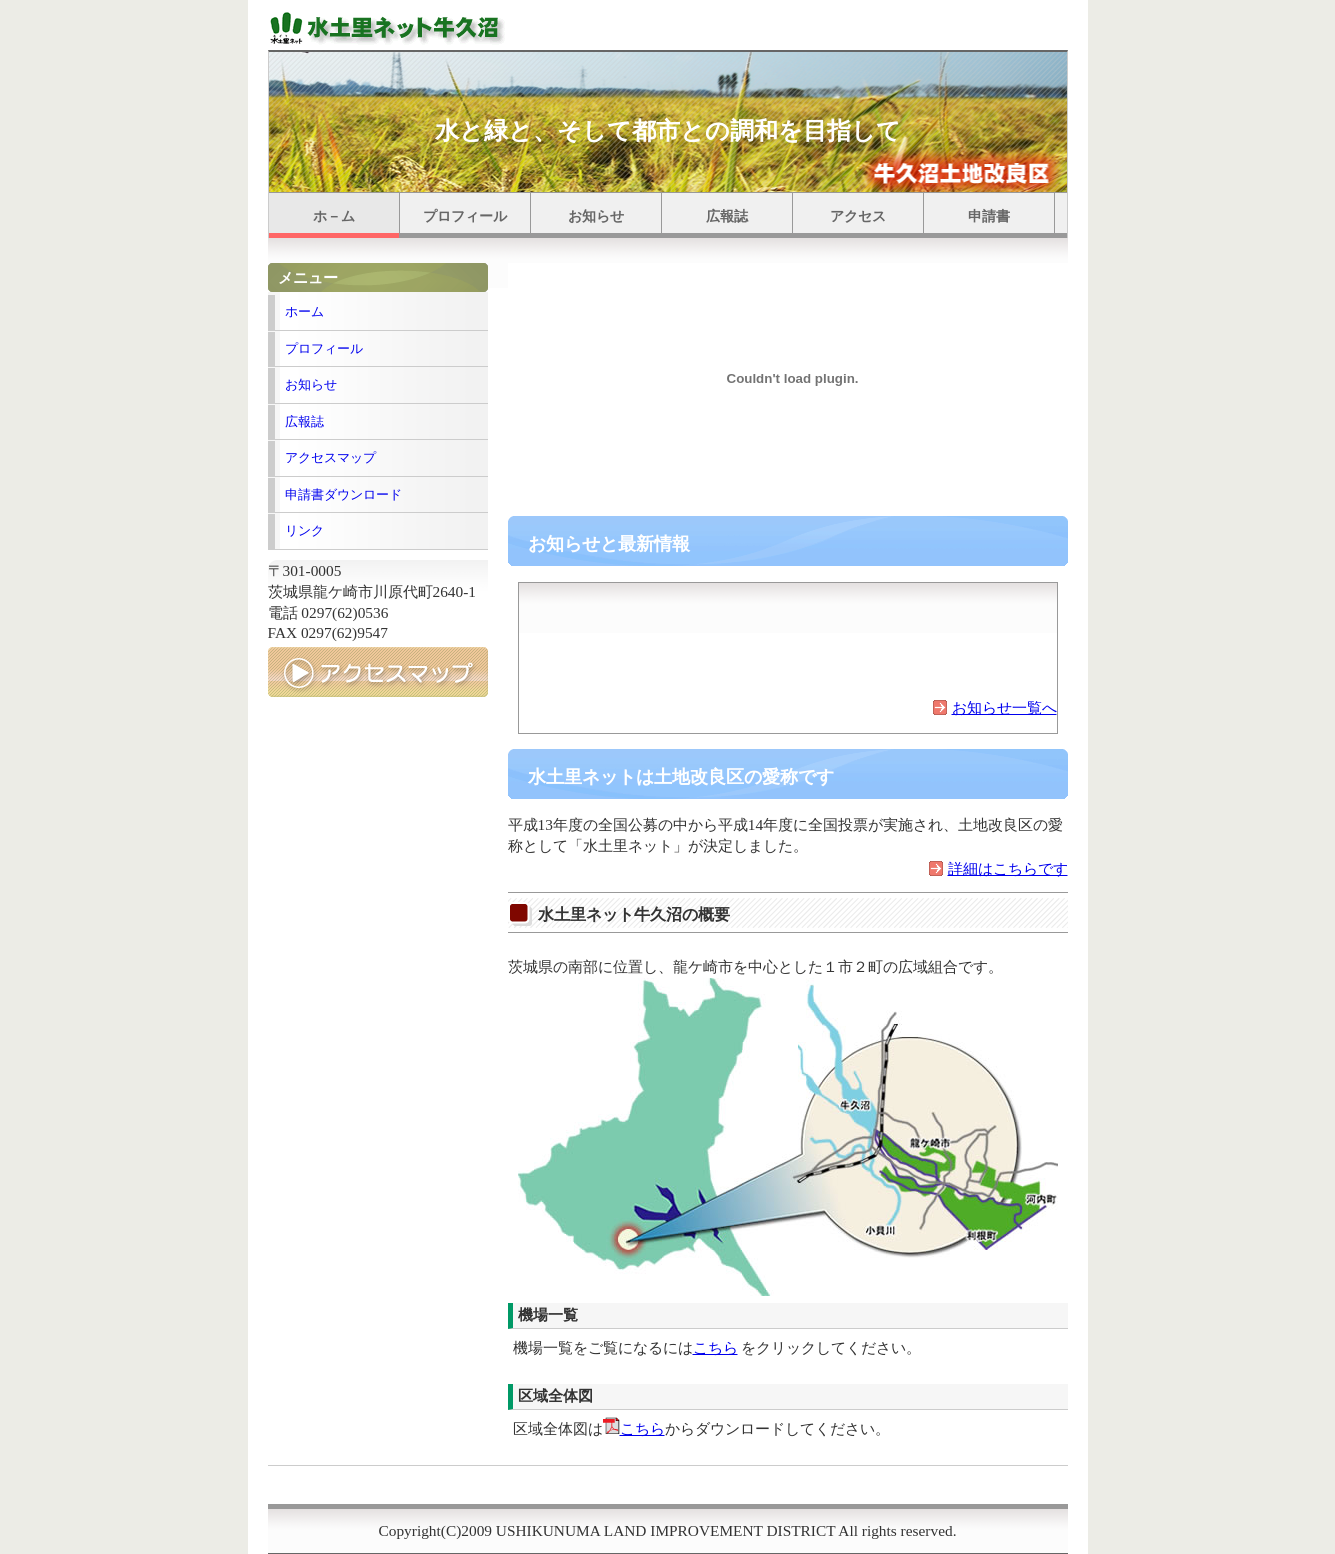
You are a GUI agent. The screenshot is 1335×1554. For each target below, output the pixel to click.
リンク (304, 530)
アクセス (858, 216)
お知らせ (596, 216)
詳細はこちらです (1008, 868)
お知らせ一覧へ (1004, 707)
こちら (715, 1347)
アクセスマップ (330, 457)
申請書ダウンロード (343, 494)
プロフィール (465, 216)
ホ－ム (334, 216)
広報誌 (727, 216)
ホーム (304, 311)
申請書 (989, 216)
